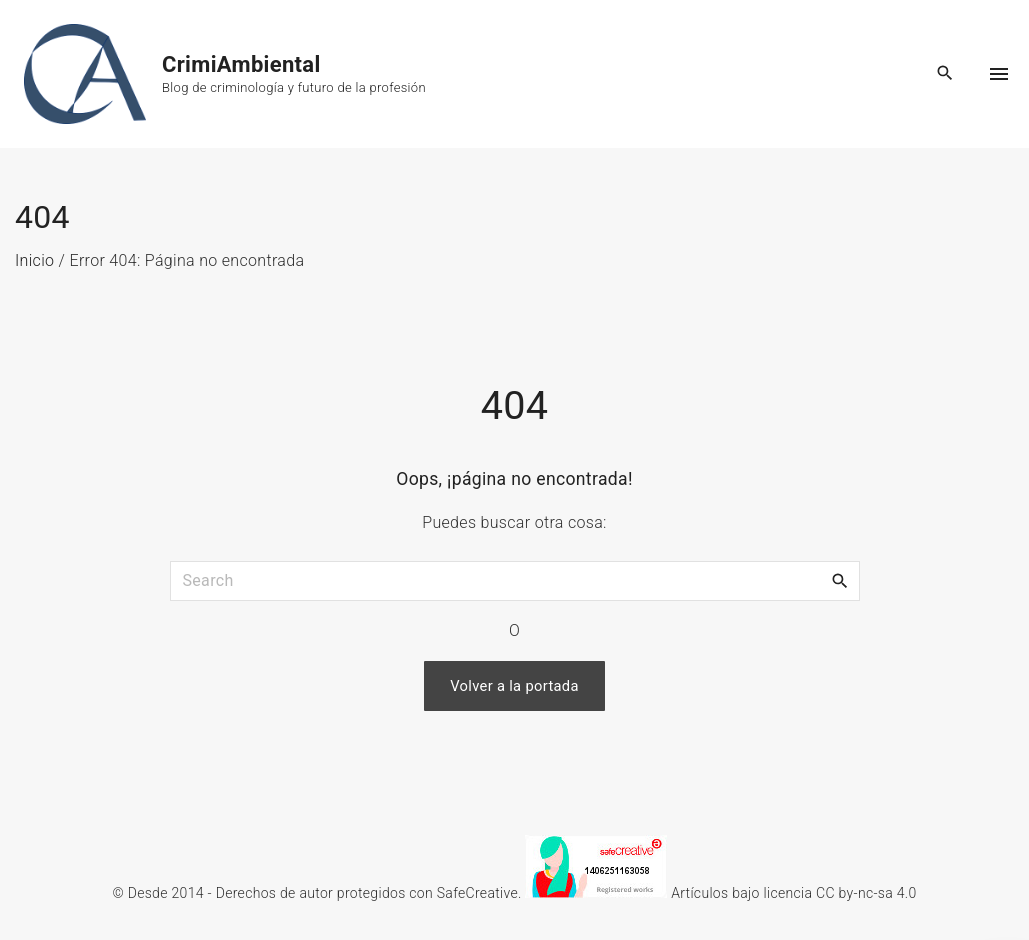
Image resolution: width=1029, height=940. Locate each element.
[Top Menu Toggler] (999, 74)
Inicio (34, 260)
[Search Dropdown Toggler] (945, 74)
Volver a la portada (514, 686)
